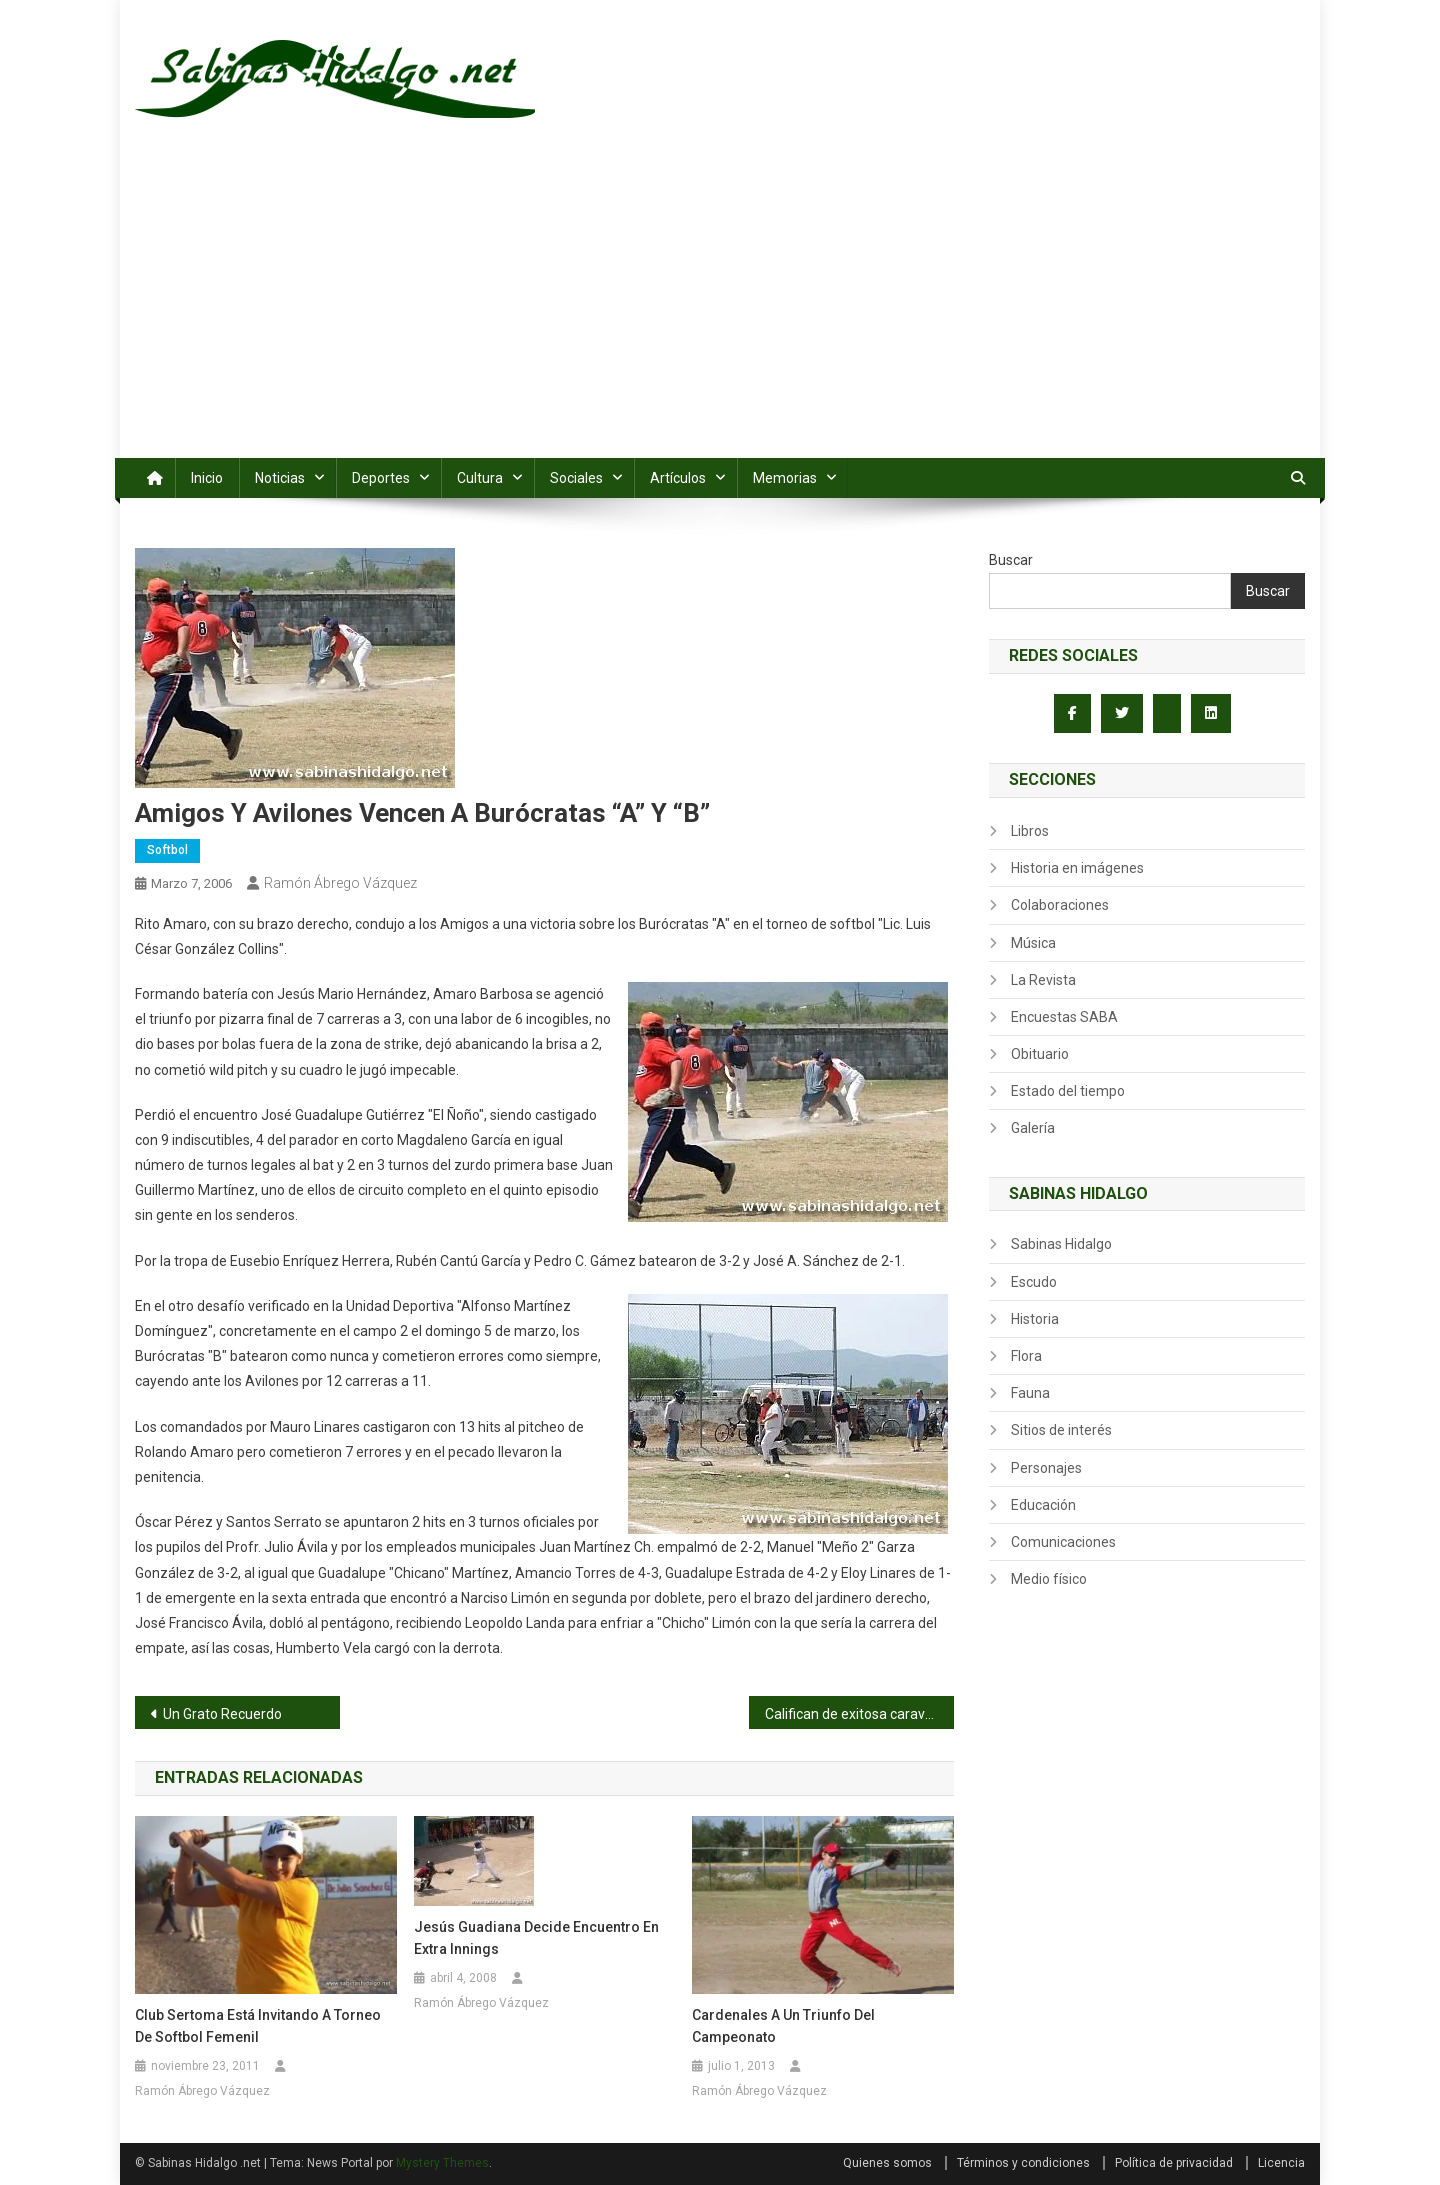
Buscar (1011, 560)
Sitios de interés (1061, 1430)
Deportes (381, 478)
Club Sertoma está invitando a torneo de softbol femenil (258, 2026)
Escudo (1034, 1282)
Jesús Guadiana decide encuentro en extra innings (536, 1938)
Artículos (678, 478)
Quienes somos (887, 2163)
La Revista (1043, 980)
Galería (1033, 1128)
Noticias (280, 478)
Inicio (207, 478)
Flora (1026, 1356)
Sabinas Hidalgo (1061, 1244)
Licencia (1281, 2163)
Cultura (480, 478)
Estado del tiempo (1068, 1091)
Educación (1043, 1505)
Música (1033, 943)
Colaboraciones (1060, 905)
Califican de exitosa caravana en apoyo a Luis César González (859, 1714)
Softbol (167, 850)
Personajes (1046, 1468)
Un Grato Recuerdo (222, 1714)
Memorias (785, 478)
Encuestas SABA (1064, 1017)
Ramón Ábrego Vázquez (340, 883)
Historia (1035, 1319)
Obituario (1040, 1054)
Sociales (576, 478)
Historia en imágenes (1077, 868)
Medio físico (1049, 1579)
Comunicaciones (1063, 1542)
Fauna (1030, 1393)
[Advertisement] (720, 308)
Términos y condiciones (1023, 2163)
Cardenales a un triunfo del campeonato (783, 2026)
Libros (1030, 831)
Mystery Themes (442, 2163)
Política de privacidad (1174, 2163)
